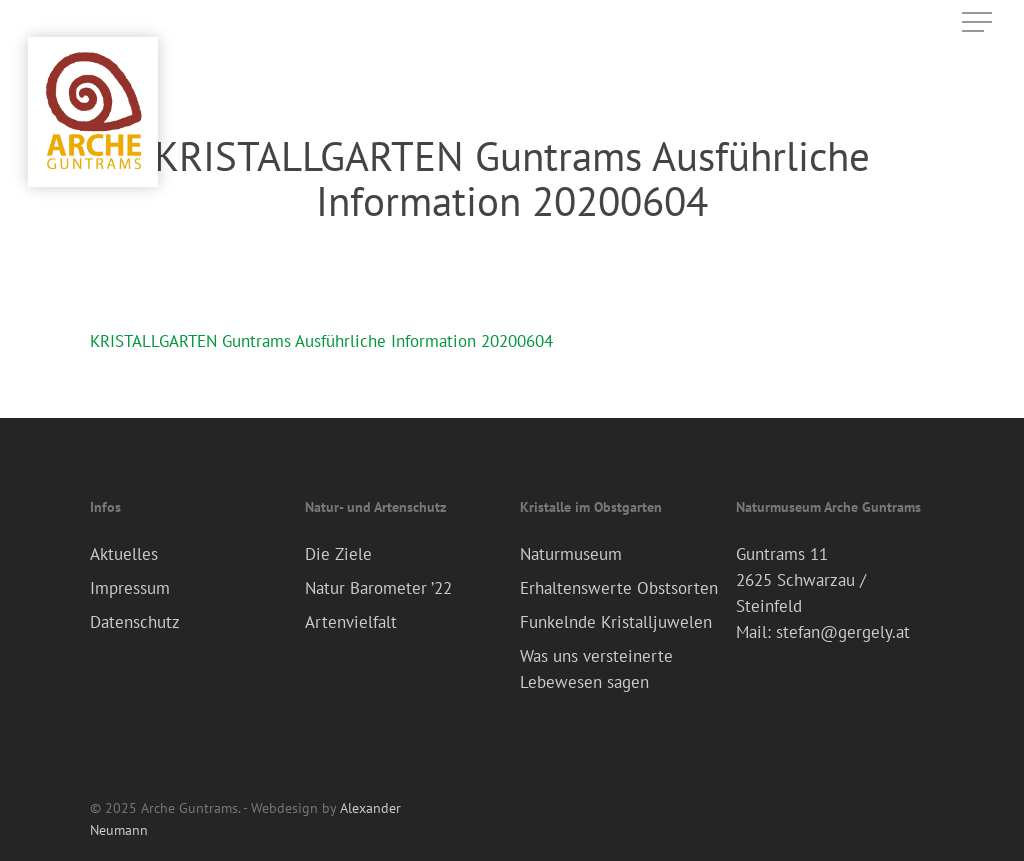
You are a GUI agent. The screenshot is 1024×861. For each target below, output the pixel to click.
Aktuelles (124, 554)
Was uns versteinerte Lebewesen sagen (596, 669)
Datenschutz (135, 622)
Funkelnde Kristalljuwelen (616, 622)
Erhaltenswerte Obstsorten (619, 588)
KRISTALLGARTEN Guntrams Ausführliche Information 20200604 (321, 341)
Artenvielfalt (351, 622)
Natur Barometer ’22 (378, 588)
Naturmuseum (571, 554)
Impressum (130, 588)
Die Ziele (338, 554)
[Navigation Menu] (979, 22)
